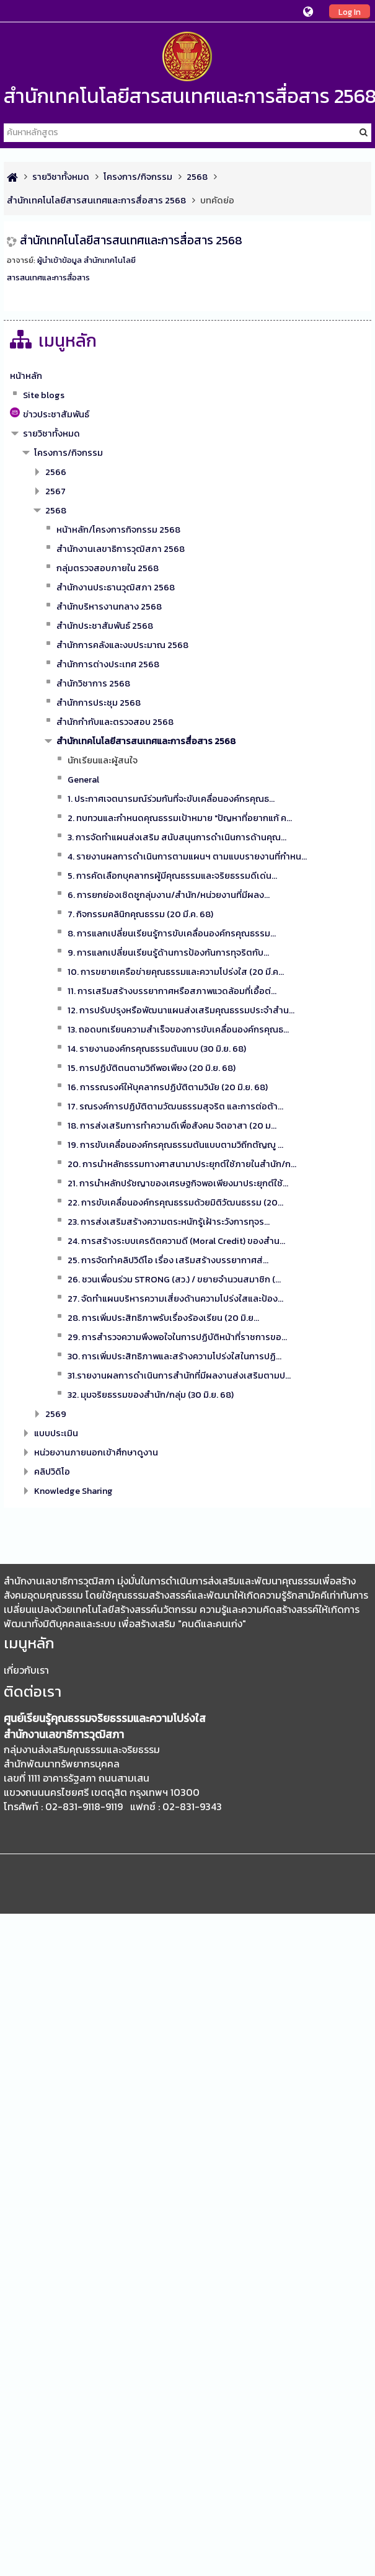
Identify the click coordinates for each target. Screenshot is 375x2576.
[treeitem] (187, 375)
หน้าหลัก (26, 376)
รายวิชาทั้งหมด (51, 433)
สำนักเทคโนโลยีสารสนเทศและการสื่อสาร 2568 (131, 240)
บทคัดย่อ (217, 200)
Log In (349, 12)
